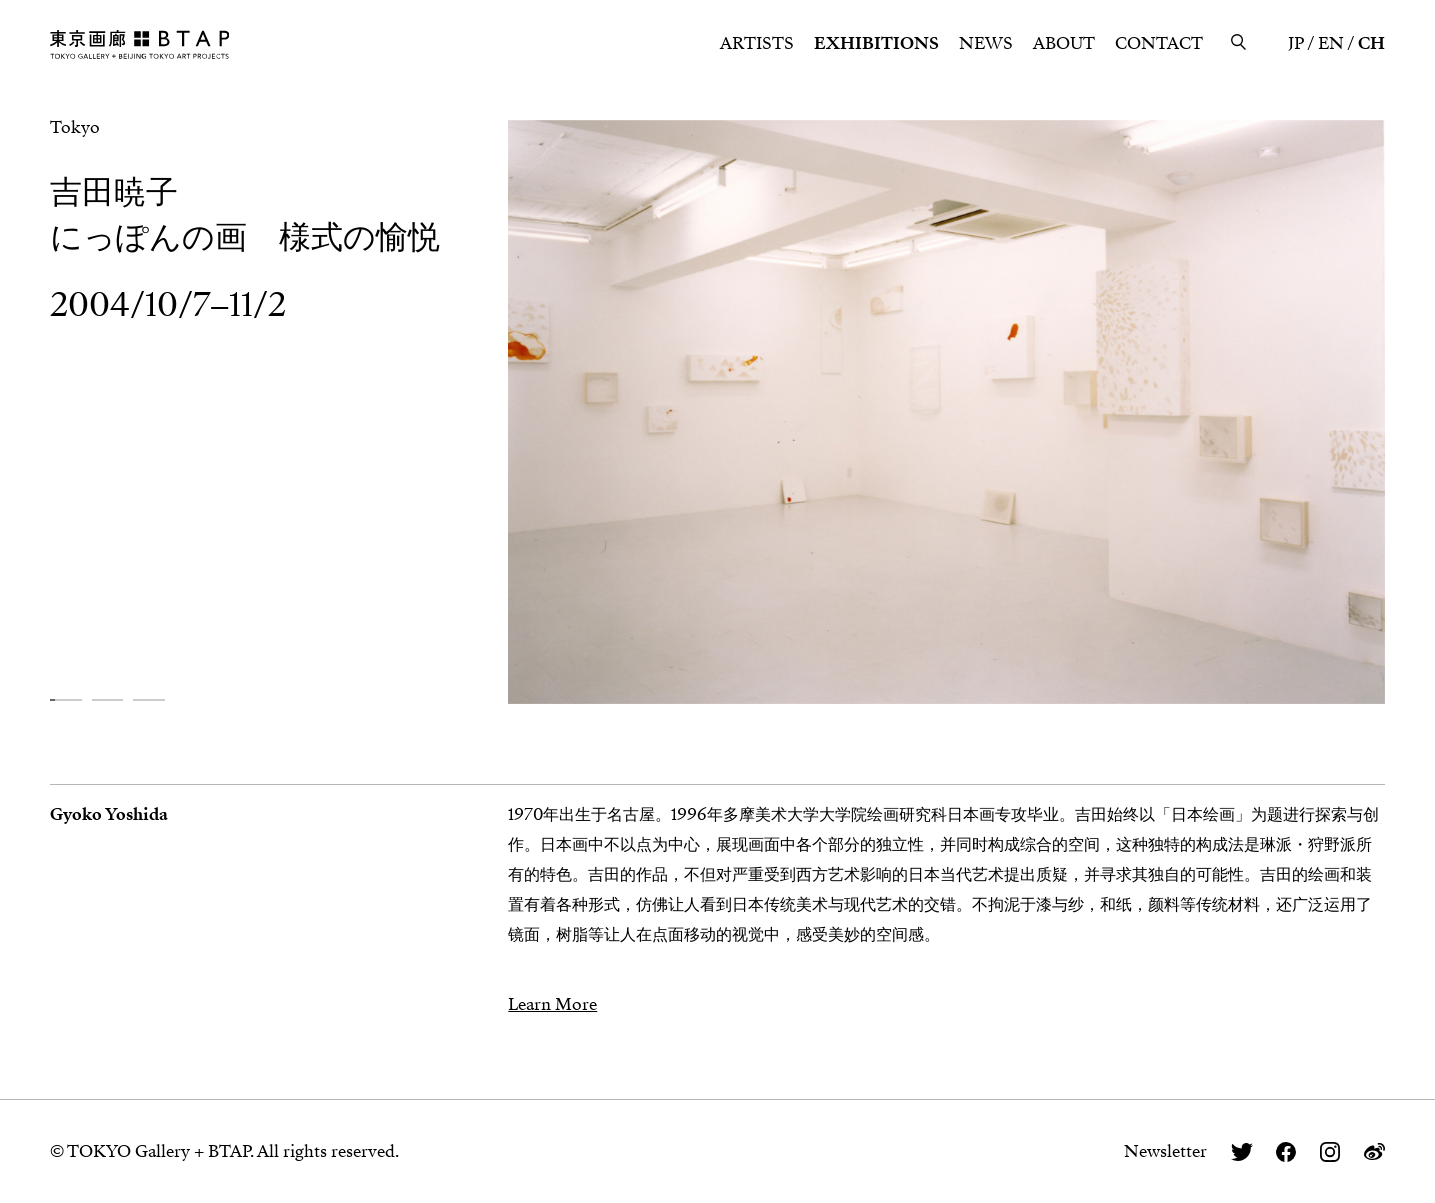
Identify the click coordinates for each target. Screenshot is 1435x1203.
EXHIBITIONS (876, 43)
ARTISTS (757, 43)
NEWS (986, 43)
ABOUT (1064, 43)
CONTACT (1159, 43)
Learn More (552, 1004)
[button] (66, 700)
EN (1331, 43)
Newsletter (1165, 1151)
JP (1296, 43)
